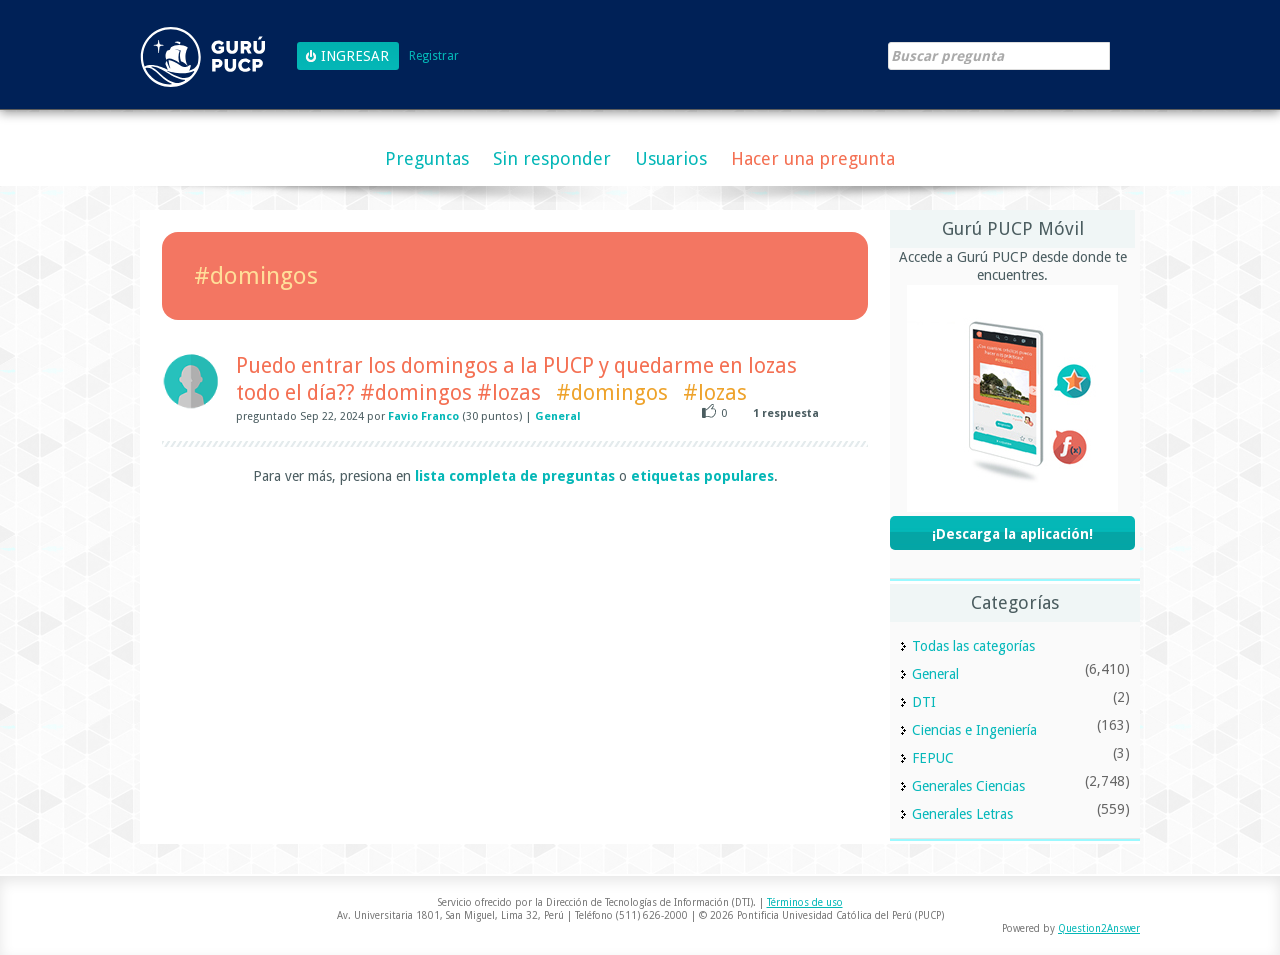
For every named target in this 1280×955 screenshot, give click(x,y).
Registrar (434, 56)
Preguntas (427, 158)
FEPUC (933, 758)
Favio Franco (423, 416)
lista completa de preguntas (515, 476)
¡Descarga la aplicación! (1012, 534)
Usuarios (671, 158)
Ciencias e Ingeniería (974, 730)
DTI (924, 702)
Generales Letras (962, 814)
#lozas (715, 392)
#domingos (612, 392)
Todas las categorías (973, 646)
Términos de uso (805, 902)
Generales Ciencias (968, 786)
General (558, 416)
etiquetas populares (702, 476)
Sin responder (552, 158)
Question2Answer (1099, 928)
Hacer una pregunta (813, 158)
